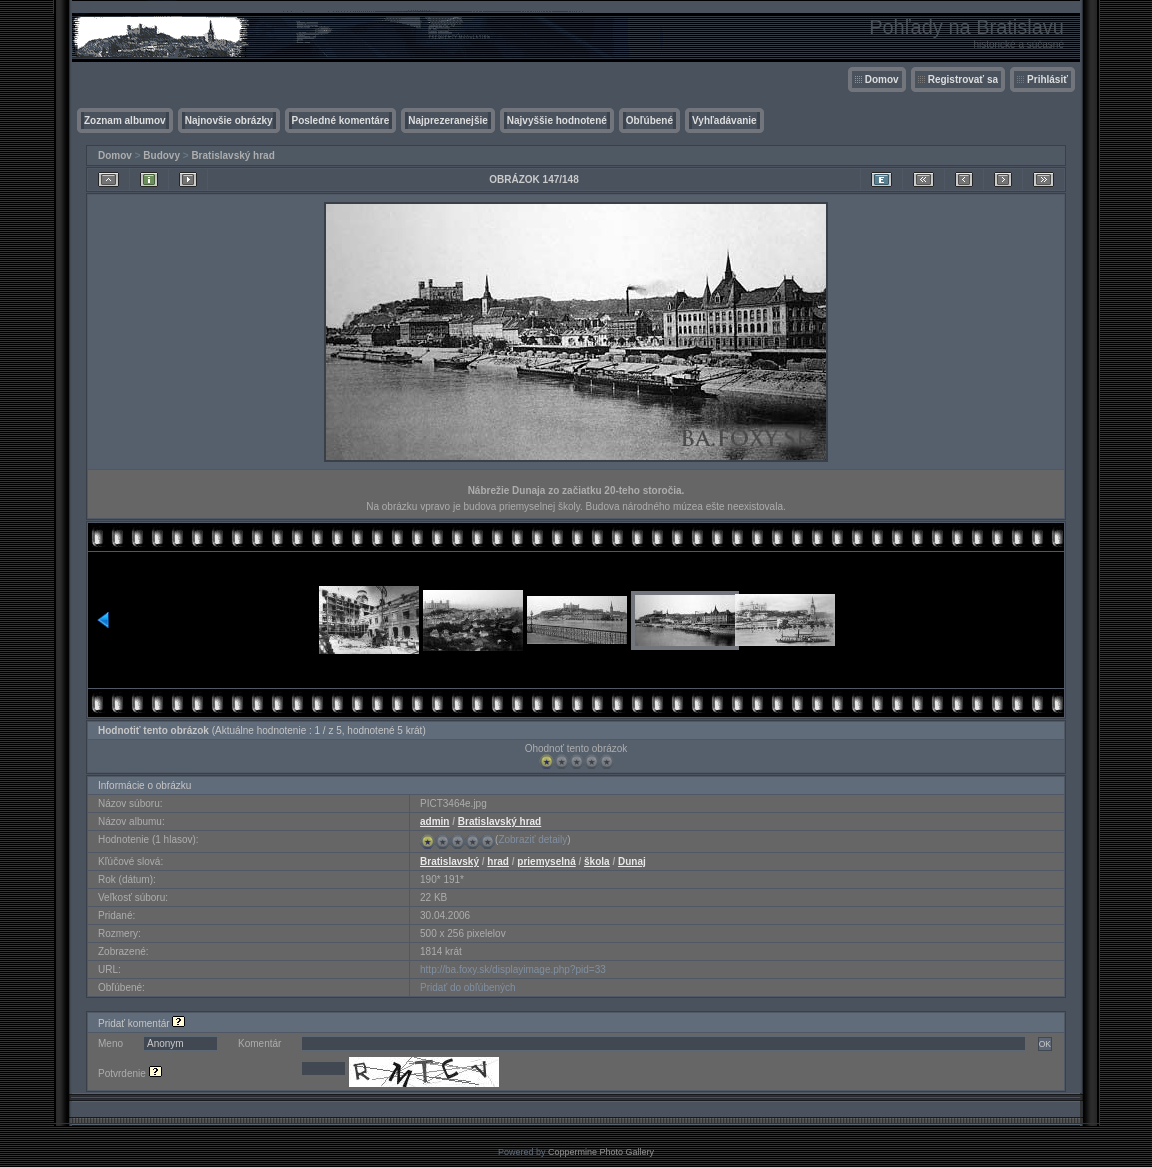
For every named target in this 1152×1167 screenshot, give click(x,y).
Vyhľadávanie (724, 120)
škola (597, 861)
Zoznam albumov (125, 120)
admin (434, 821)
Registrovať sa (963, 79)
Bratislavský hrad (232, 155)
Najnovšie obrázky (229, 120)
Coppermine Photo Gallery (601, 1152)
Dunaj (632, 861)
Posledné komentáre (341, 120)
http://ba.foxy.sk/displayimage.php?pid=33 (513, 969)
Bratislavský (449, 861)
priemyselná (546, 861)
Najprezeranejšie (448, 120)
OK (1045, 1044)
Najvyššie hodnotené (557, 120)
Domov (882, 79)
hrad (498, 861)
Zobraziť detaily (532, 839)
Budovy (161, 155)
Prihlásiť (1047, 79)
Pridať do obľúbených (468, 987)
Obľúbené (649, 120)
